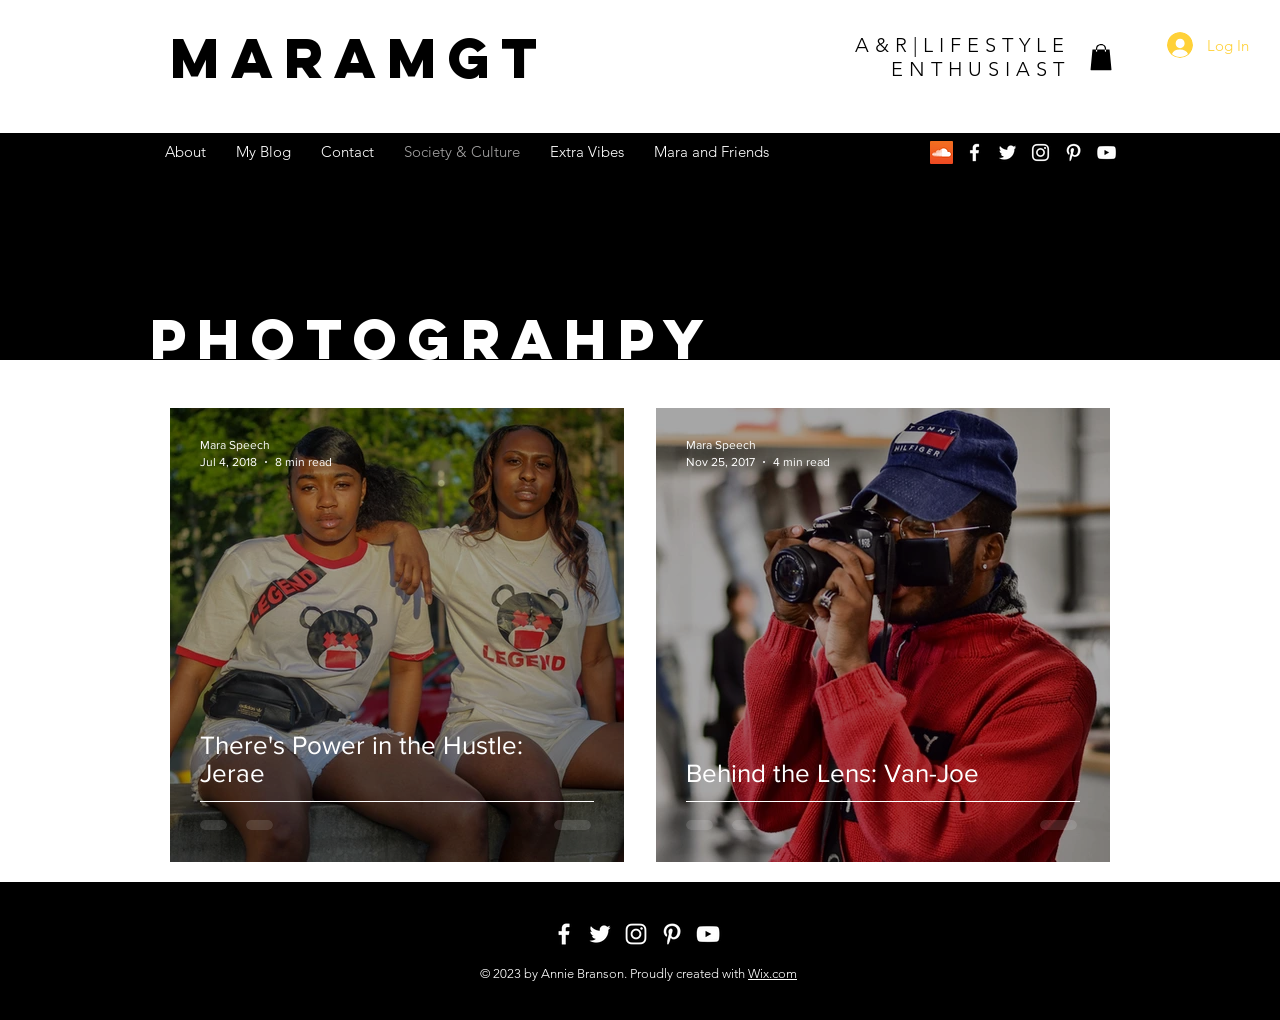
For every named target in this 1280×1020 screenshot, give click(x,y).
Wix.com (772, 973)
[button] (1101, 57)
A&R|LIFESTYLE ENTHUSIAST (962, 57)
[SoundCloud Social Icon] (941, 152)
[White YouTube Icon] (1106, 152)
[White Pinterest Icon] (1073, 152)
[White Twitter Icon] (1007, 152)
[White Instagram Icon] (1040, 152)
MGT (359, 57)
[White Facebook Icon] (974, 152)
